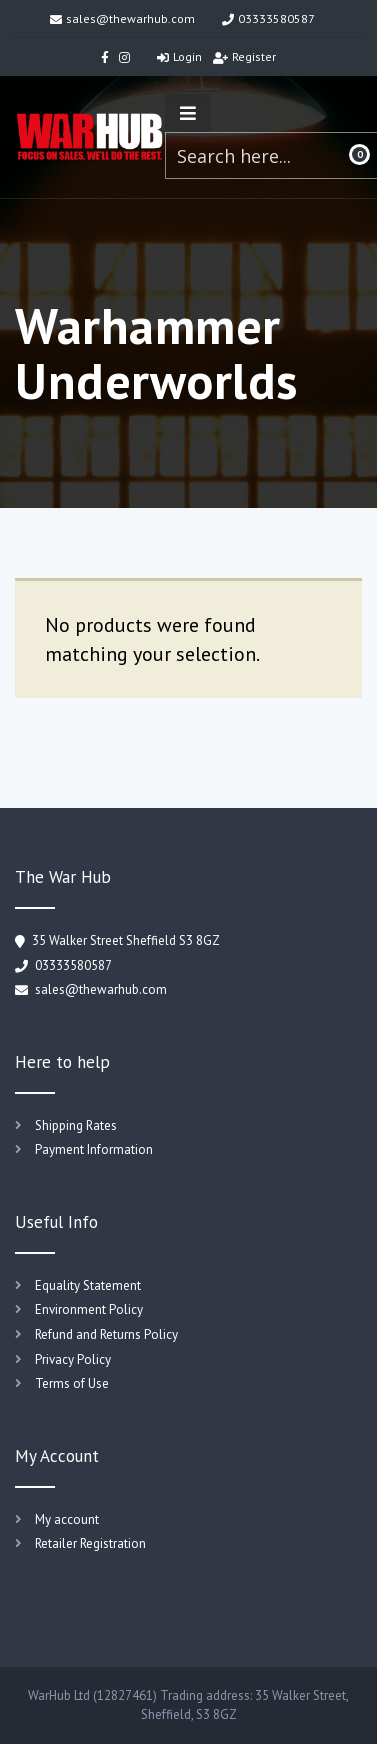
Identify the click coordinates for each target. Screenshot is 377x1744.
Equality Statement (88, 1285)
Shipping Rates (76, 1125)
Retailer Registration (90, 1543)
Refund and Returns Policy (106, 1334)
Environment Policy (89, 1309)
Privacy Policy (73, 1359)
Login (179, 56)
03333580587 (268, 18)
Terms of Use (72, 1383)
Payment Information (94, 1149)
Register (244, 56)
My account (67, 1519)
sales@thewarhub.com (122, 18)
